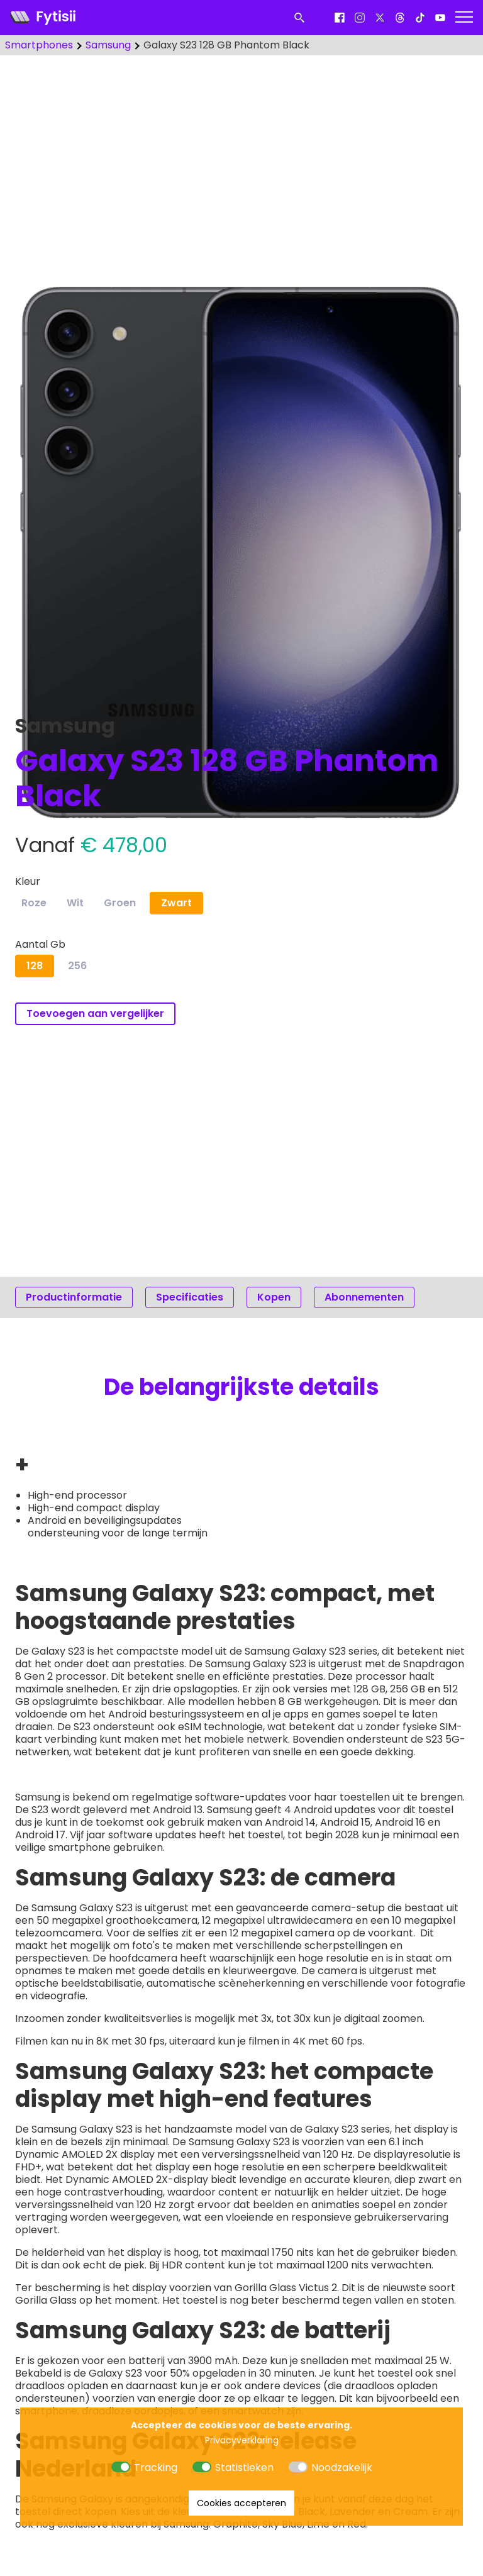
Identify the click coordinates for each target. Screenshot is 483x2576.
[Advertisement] (241, 163)
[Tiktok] (420, 18)
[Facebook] (340, 18)
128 (34, 965)
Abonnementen (364, 1297)
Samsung (108, 45)
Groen (120, 903)
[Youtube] (440, 18)
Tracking (155, 2467)
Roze (34, 903)
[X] (380, 18)
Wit (75, 903)
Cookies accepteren (241, 2503)
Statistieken (244, 2467)
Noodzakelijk (341, 2467)
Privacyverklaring (242, 2440)
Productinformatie (74, 1297)
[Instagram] (360, 18)
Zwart (176, 903)
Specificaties (189, 1297)
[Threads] (400, 18)
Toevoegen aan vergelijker (95, 1013)
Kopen (274, 1297)
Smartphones (39, 45)
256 (77, 965)
